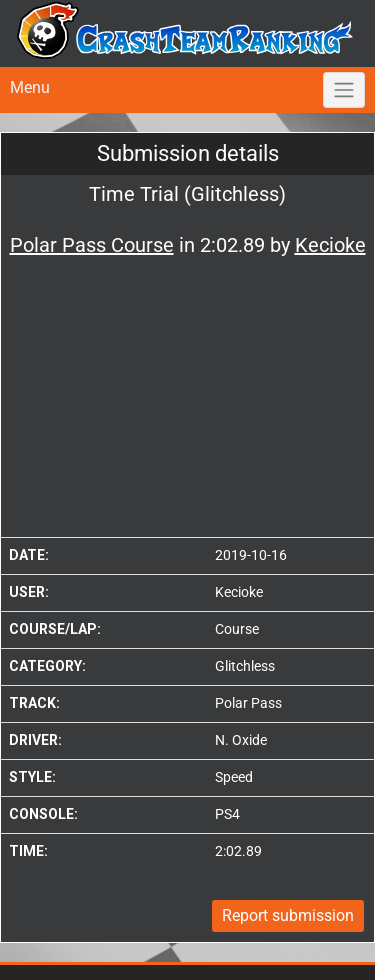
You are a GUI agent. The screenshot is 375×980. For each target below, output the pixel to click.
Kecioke (239, 592)
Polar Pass (248, 703)
